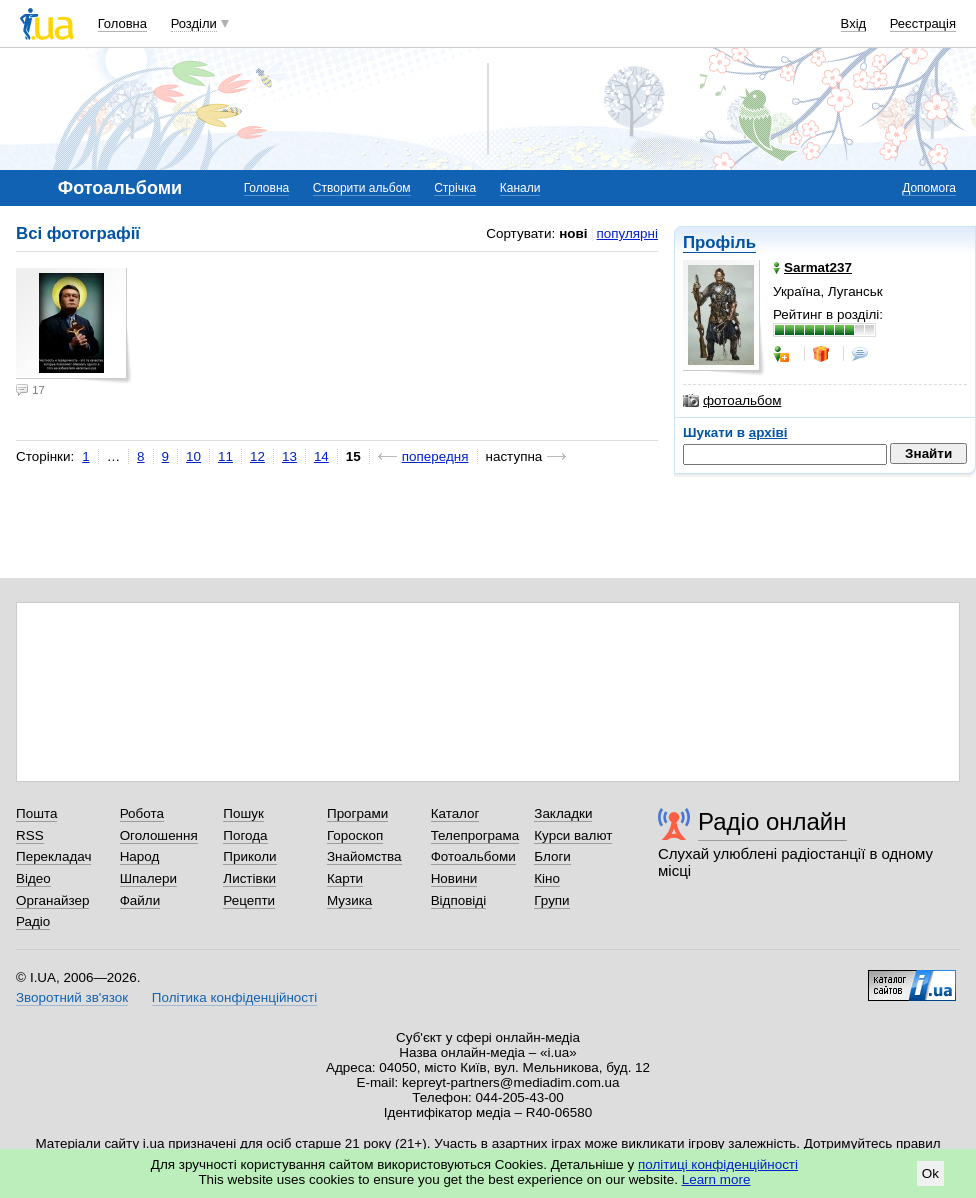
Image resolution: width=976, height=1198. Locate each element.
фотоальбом (732, 401)
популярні (627, 233)
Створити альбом (362, 188)
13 (289, 456)
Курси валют (573, 835)
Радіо (33, 921)
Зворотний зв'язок (72, 997)
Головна (122, 23)
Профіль (719, 242)
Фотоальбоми (473, 856)
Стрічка (455, 188)
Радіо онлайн (772, 821)
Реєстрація (923, 23)
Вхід (854, 23)
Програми (357, 813)
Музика (349, 900)
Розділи (194, 23)
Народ (140, 856)
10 (193, 456)
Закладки (563, 813)
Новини (454, 878)
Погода (245, 835)
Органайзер (52, 900)
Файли (140, 900)
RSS (30, 835)
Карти (345, 878)
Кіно (547, 878)
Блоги (552, 856)
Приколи (249, 856)
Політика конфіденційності (234, 997)
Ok (930, 1173)
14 (321, 456)
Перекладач (53, 856)
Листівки (249, 878)
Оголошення (159, 835)
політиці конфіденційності (718, 1164)
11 (225, 456)
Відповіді (459, 900)
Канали (520, 188)
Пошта (36, 813)
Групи (551, 900)
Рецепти (249, 900)
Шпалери (148, 878)
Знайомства (364, 856)
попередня (435, 456)
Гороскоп (355, 835)
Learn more (716, 1179)
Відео (33, 878)
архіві (768, 432)
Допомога (929, 188)
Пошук (243, 813)
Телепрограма (475, 835)
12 (257, 456)
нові (573, 233)
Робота (142, 813)
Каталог (455, 813)
